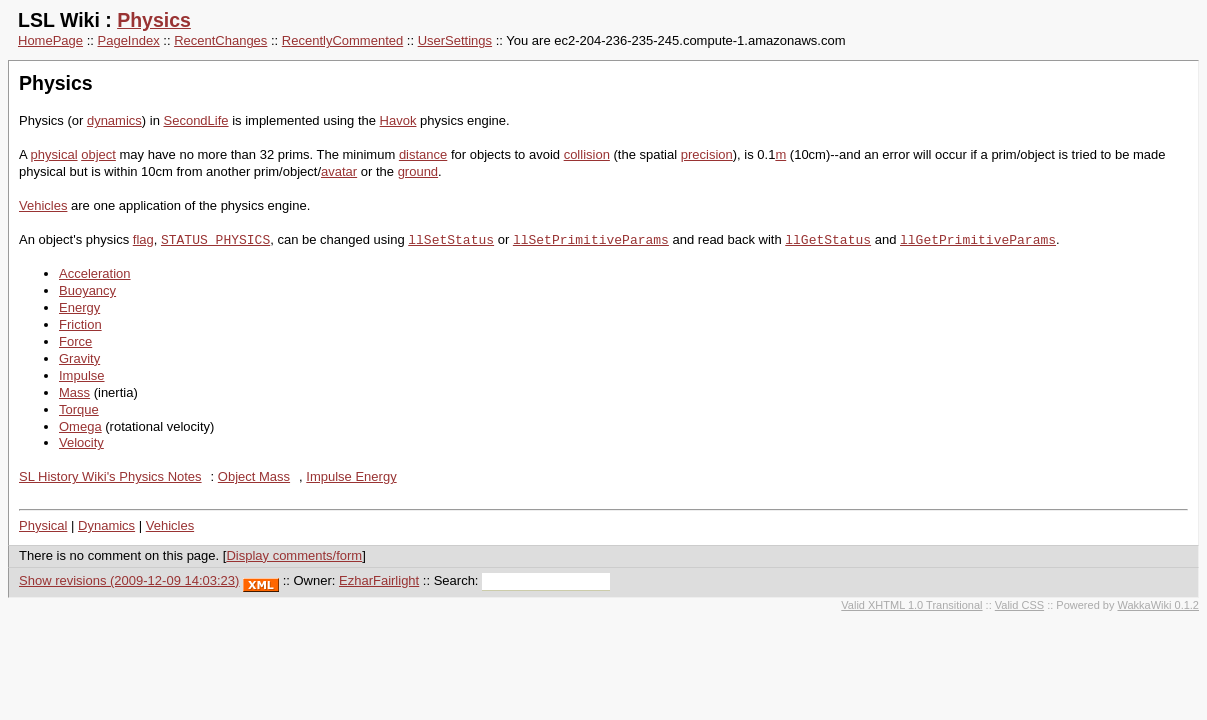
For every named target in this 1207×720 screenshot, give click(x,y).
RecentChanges (220, 40)
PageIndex (129, 40)
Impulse (82, 375)
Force (75, 341)
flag (143, 240)
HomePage (50, 40)
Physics (154, 20)
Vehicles (43, 205)
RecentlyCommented (342, 40)
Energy (79, 307)
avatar (339, 171)
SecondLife (196, 120)
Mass (74, 392)
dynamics (114, 120)
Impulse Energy (351, 476)
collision (587, 154)
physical (54, 154)
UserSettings (455, 40)
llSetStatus (451, 240)
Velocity (81, 442)
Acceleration (95, 273)
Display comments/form (294, 555)
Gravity (79, 358)
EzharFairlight (379, 580)
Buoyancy (87, 290)
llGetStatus (828, 240)
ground (418, 171)
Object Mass (254, 476)
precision (707, 154)
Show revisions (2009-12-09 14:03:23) (129, 580)
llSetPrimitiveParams (591, 240)
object (98, 154)
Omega (80, 426)
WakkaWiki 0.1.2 (1158, 605)
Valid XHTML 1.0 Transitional (911, 605)
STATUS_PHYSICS (215, 240)
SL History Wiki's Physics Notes (110, 476)
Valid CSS (1019, 605)
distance (423, 154)
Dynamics (106, 525)
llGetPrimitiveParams (978, 240)
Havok (398, 120)
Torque (79, 409)
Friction (80, 324)
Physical (43, 525)
